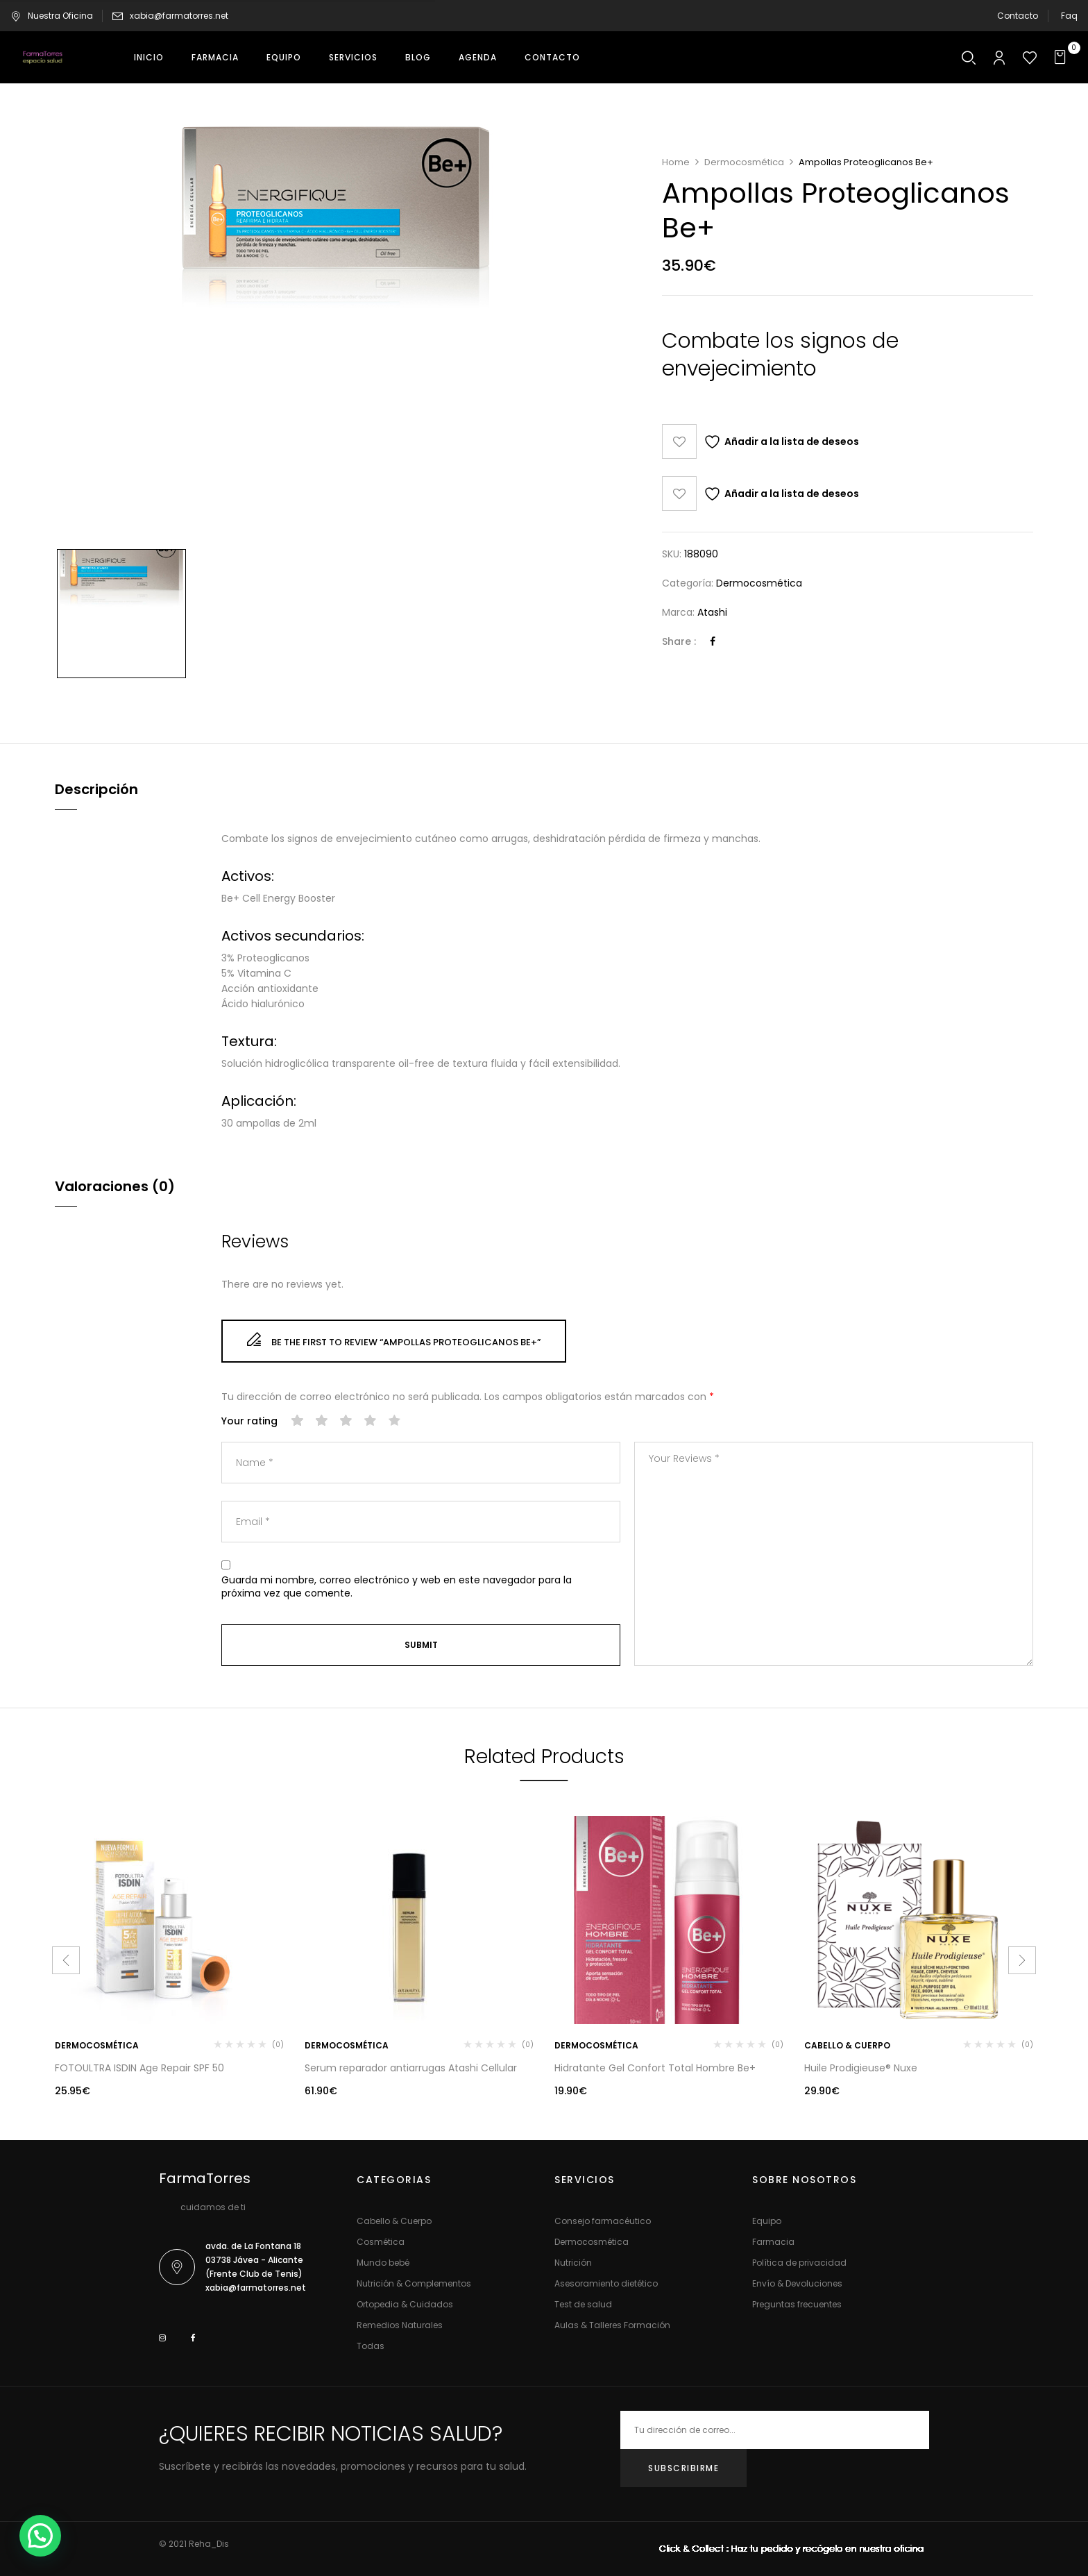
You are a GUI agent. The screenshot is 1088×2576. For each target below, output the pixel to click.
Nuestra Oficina (51, 16)
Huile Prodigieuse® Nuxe (860, 2068)
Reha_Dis (209, 2544)
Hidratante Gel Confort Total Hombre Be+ (655, 2068)
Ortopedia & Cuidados (405, 2304)
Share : (679, 641)
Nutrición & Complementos (414, 2283)
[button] (1062, 57)
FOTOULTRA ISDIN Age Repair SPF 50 (139, 2068)
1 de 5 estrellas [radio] (297, 1421)
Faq (1069, 16)
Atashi (712, 612)
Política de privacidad (799, 2262)
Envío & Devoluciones (797, 2283)
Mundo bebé (383, 2262)
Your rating (249, 1421)
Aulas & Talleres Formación (612, 2325)
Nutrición (573, 2262)
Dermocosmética (744, 162)
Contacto (1017, 16)
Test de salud (583, 2304)
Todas (370, 2346)
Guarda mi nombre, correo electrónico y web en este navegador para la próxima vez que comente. (396, 1587)
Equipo (766, 2221)
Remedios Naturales (400, 2325)
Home (676, 162)
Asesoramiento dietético (606, 2283)
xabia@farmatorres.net (179, 16)
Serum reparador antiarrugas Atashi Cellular (411, 2068)
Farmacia (773, 2242)
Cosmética (381, 2242)
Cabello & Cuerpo (847, 2045)
